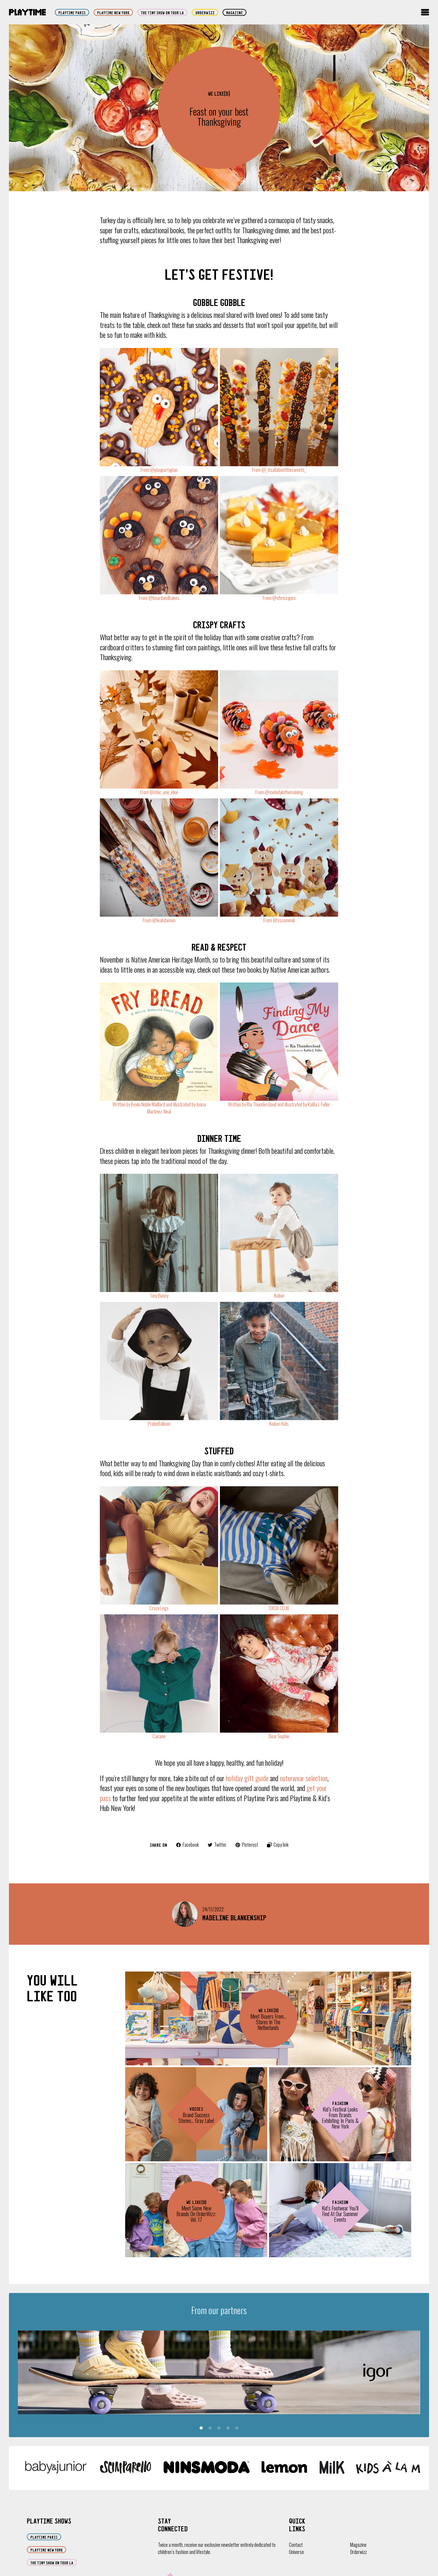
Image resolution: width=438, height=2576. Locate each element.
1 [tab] (201, 2428)
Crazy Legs (159, 1608)
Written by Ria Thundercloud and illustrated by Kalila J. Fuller (279, 1104)
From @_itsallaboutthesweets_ (279, 469)
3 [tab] (219, 2428)
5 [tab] (237, 2428)
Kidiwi (279, 1295)
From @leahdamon (159, 920)
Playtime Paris (72, 12)
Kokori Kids (279, 1423)
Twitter (217, 1845)
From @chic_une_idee (159, 792)
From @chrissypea (279, 597)
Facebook (187, 1845)
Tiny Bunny (159, 1295)
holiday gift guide (247, 1778)
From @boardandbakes (159, 597)
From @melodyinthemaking (279, 792)
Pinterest (246, 1845)
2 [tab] (210, 2428)
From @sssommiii (279, 920)
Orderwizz (358, 2551)
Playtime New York (113, 12)
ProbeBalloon (159, 1423)
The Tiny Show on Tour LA (162, 12)
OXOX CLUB (279, 1608)
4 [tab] (228, 2428)
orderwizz (205, 12)
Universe (296, 2551)
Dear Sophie (279, 1736)
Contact (296, 2544)
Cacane (159, 1736)
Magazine (234, 12)
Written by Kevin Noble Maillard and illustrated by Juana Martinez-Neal (159, 1107)
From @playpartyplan (159, 469)
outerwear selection (303, 1778)
